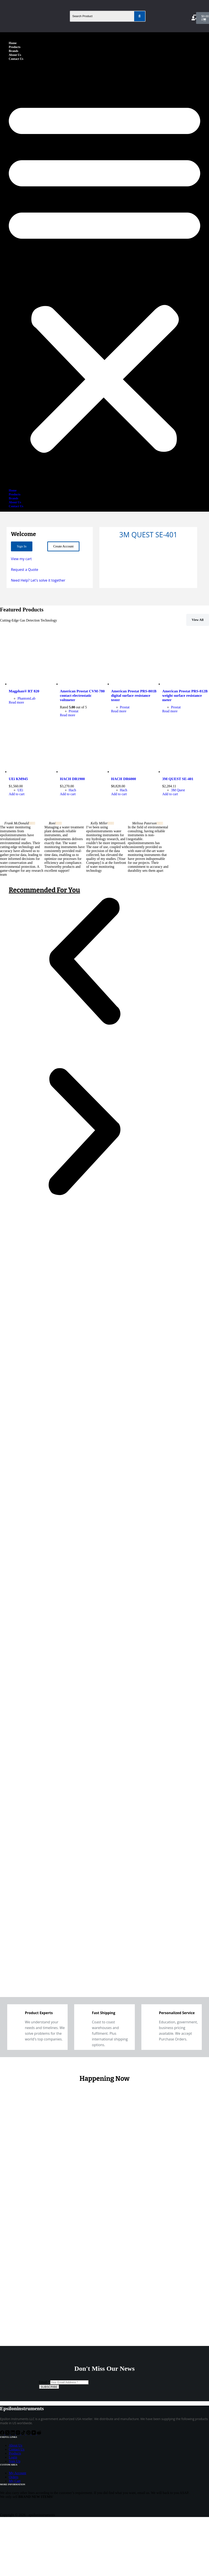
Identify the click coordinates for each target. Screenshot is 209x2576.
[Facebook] (2, 2433)
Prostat (73, 711)
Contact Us (16, 59)
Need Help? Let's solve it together (38, 580)
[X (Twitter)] (8, 2433)
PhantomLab (26, 698)
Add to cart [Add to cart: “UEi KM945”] (17, 794)
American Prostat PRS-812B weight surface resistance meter (184, 695)
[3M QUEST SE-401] (185, 772)
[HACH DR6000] (134, 772)
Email (44, 2382)
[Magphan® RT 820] (32, 684)
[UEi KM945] (32, 772)
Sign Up (14, 2461)
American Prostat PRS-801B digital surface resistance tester (133, 695)
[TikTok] (23, 2433)
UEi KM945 (18, 779)
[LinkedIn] (13, 2433)
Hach (72, 790)
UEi (20, 790)
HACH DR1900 (72, 779)
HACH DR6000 (123, 779)
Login (13, 2457)
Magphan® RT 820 (24, 691)
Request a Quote (24, 569)
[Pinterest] (29, 2433)
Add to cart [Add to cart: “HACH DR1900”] (68, 794)
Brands (13, 51)
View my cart (21, 558)
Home (13, 43)
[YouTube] (34, 2433)
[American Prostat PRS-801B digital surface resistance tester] (134, 684)
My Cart (15, 2481)
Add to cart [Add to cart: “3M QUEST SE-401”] (170, 794)
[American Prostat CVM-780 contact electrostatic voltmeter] (83, 684)
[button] (104, 274)
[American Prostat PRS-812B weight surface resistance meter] (185, 684)
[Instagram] (18, 2433)
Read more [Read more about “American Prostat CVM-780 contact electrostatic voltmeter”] (67, 715)
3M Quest (178, 790)
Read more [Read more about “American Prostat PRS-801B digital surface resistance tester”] (118, 711)
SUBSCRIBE (49, 2386)
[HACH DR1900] (83, 772)
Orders (13, 2477)
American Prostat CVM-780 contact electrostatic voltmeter (82, 695)
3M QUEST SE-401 (177, 779)
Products (14, 47)
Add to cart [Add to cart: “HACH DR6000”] (119, 794)
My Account (17, 2473)
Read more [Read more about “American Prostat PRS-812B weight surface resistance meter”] (169, 711)
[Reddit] (39, 2433)
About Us (15, 55)
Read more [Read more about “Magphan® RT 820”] (16, 702)
